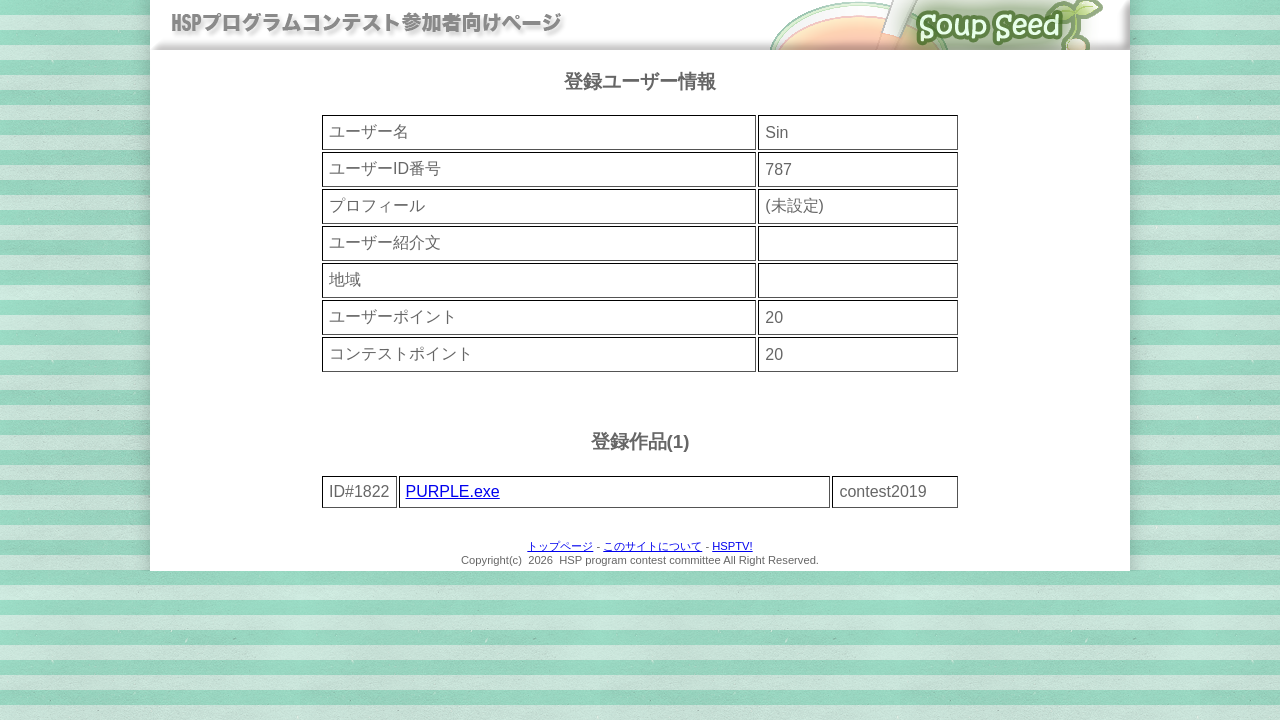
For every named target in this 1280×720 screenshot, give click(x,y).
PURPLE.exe (453, 491)
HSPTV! (732, 546)
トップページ (560, 546)
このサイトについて (652, 546)
